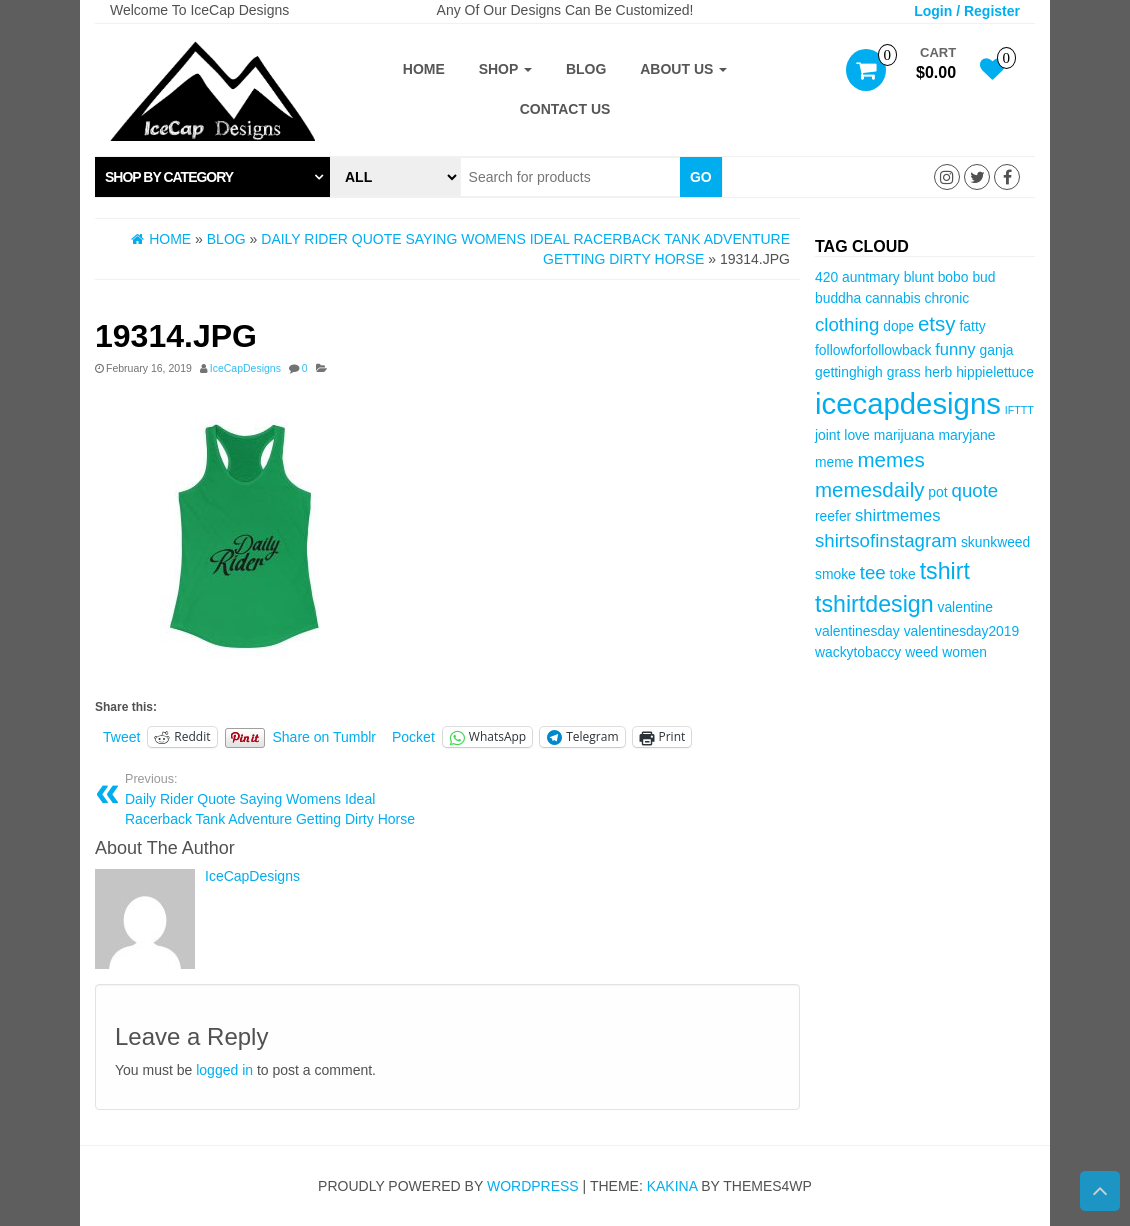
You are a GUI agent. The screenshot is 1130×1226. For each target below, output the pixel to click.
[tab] (212, 177)
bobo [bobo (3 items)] (953, 277)
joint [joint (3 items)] (827, 435)
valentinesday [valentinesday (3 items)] (857, 631)
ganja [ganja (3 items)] (997, 350)
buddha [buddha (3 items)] (838, 298)
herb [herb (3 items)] (939, 372)
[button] (212, 177)
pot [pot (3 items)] (937, 492)
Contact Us (565, 109)
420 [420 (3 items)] (826, 277)
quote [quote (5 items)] (975, 490)
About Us (683, 69)
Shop (505, 69)
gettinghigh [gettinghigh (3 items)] (849, 372)
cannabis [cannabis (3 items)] (892, 298)
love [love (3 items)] (856, 435)
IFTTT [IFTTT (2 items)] (1019, 410)
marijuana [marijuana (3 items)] (904, 435)
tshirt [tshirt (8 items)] (945, 571)
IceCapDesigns (245, 368)
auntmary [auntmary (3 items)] (871, 277)
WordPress (533, 1186)
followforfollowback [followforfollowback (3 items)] (873, 350)
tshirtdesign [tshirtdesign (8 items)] (874, 604)
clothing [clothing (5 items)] (847, 324)
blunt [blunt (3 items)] (919, 277)
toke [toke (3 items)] (903, 574)
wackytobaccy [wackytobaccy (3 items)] (858, 652)
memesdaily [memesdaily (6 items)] (869, 489)
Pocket (413, 737)
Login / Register (967, 11)
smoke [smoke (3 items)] (835, 574)
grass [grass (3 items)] (904, 372)
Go (701, 177)
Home (424, 69)
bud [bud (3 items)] (983, 277)
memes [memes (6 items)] (890, 459)
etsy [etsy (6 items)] (937, 323)
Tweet (121, 737)
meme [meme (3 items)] (834, 462)
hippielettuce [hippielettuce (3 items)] (995, 372)
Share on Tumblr (325, 737)
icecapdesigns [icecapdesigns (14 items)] (908, 403)
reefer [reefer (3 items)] (833, 516)
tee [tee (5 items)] (873, 572)
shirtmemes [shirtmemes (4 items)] (897, 515)
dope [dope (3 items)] (898, 326)
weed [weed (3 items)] (921, 652)
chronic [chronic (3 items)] (947, 298)
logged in (224, 1070)
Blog (586, 69)
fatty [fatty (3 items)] (972, 326)
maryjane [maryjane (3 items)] (966, 435)
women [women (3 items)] (964, 652)
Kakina (672, 1186)
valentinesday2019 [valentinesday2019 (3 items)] (962, 631)
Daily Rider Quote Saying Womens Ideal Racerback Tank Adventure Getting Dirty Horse (279, 799)
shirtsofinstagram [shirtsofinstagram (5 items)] (886, 540)
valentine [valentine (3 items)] (964, 607)
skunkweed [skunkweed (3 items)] (995, 542)
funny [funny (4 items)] (955, 349)
